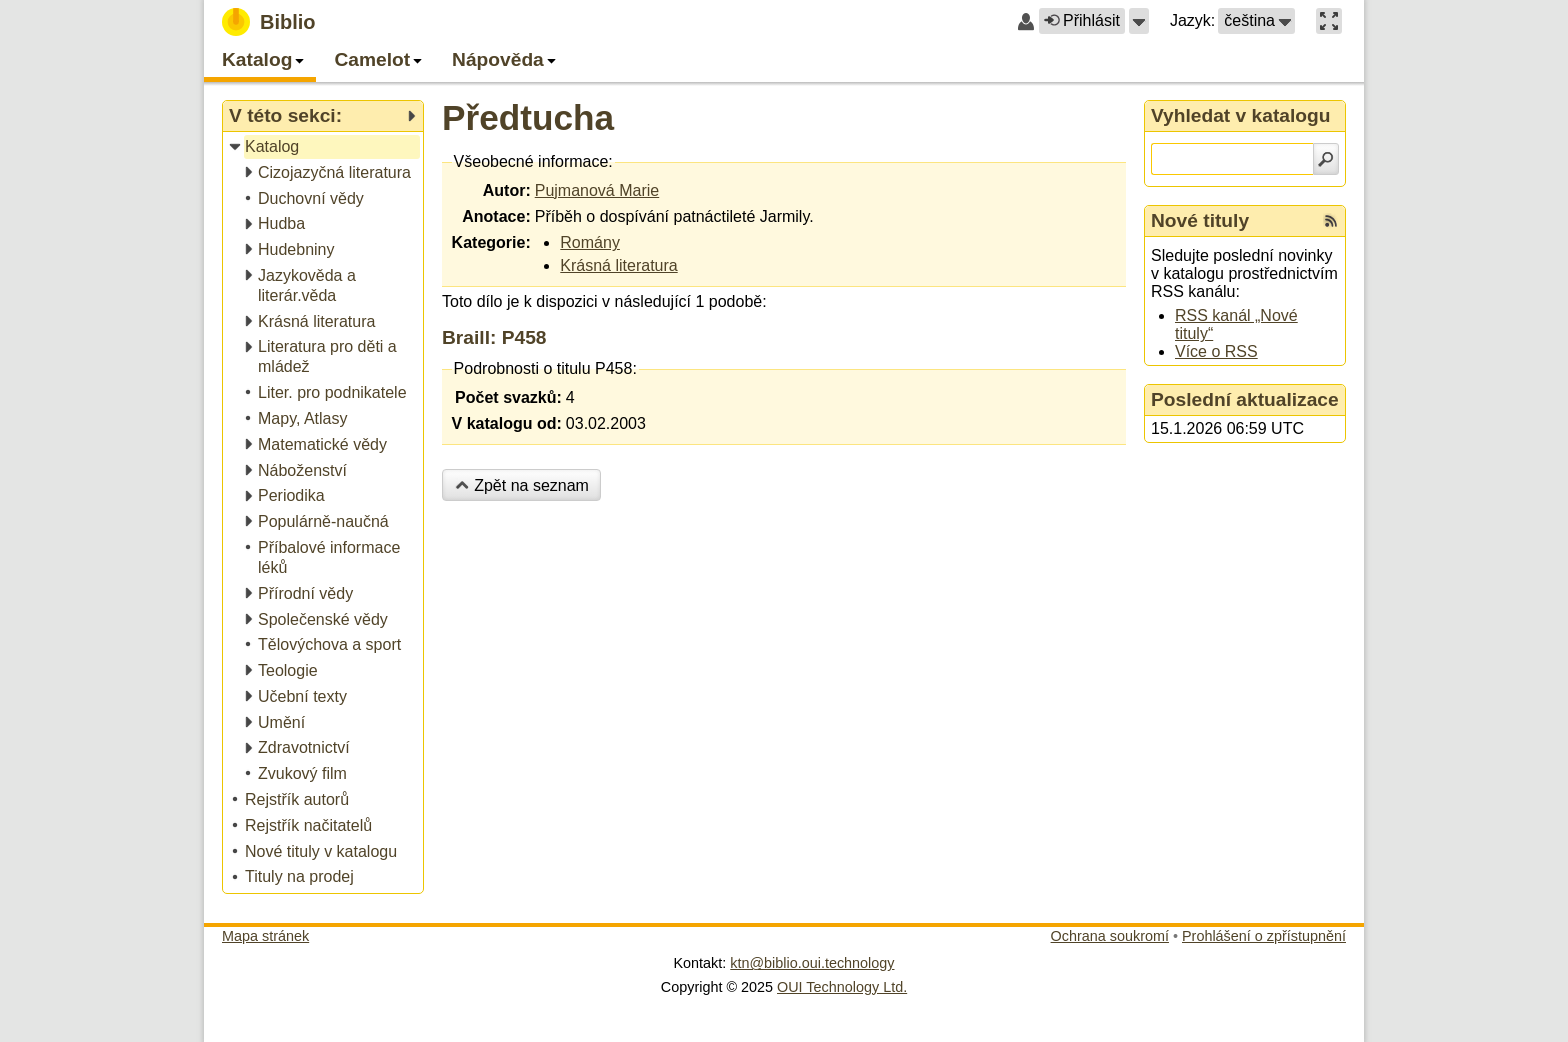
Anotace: (496, 216)
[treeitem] (324, 147)
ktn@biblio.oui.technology (812, 963)
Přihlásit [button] (1082, 20)
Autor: (507, 190)
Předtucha (528, 117)
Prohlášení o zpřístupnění (1264, 936)
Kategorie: (491, 242)
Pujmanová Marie (597, 190)
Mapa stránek (265, 936)
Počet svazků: (508, 397)
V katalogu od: (507, 423)
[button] (1139, 21)
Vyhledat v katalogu (1241, 115)
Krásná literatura (618, 265)
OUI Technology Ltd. (842, 987)
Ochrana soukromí (1110, 936)
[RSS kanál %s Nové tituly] (1331, 221)
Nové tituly (1200, 220)
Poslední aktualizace (1245, 399)
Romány (590, 242)
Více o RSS (1216, 351)
